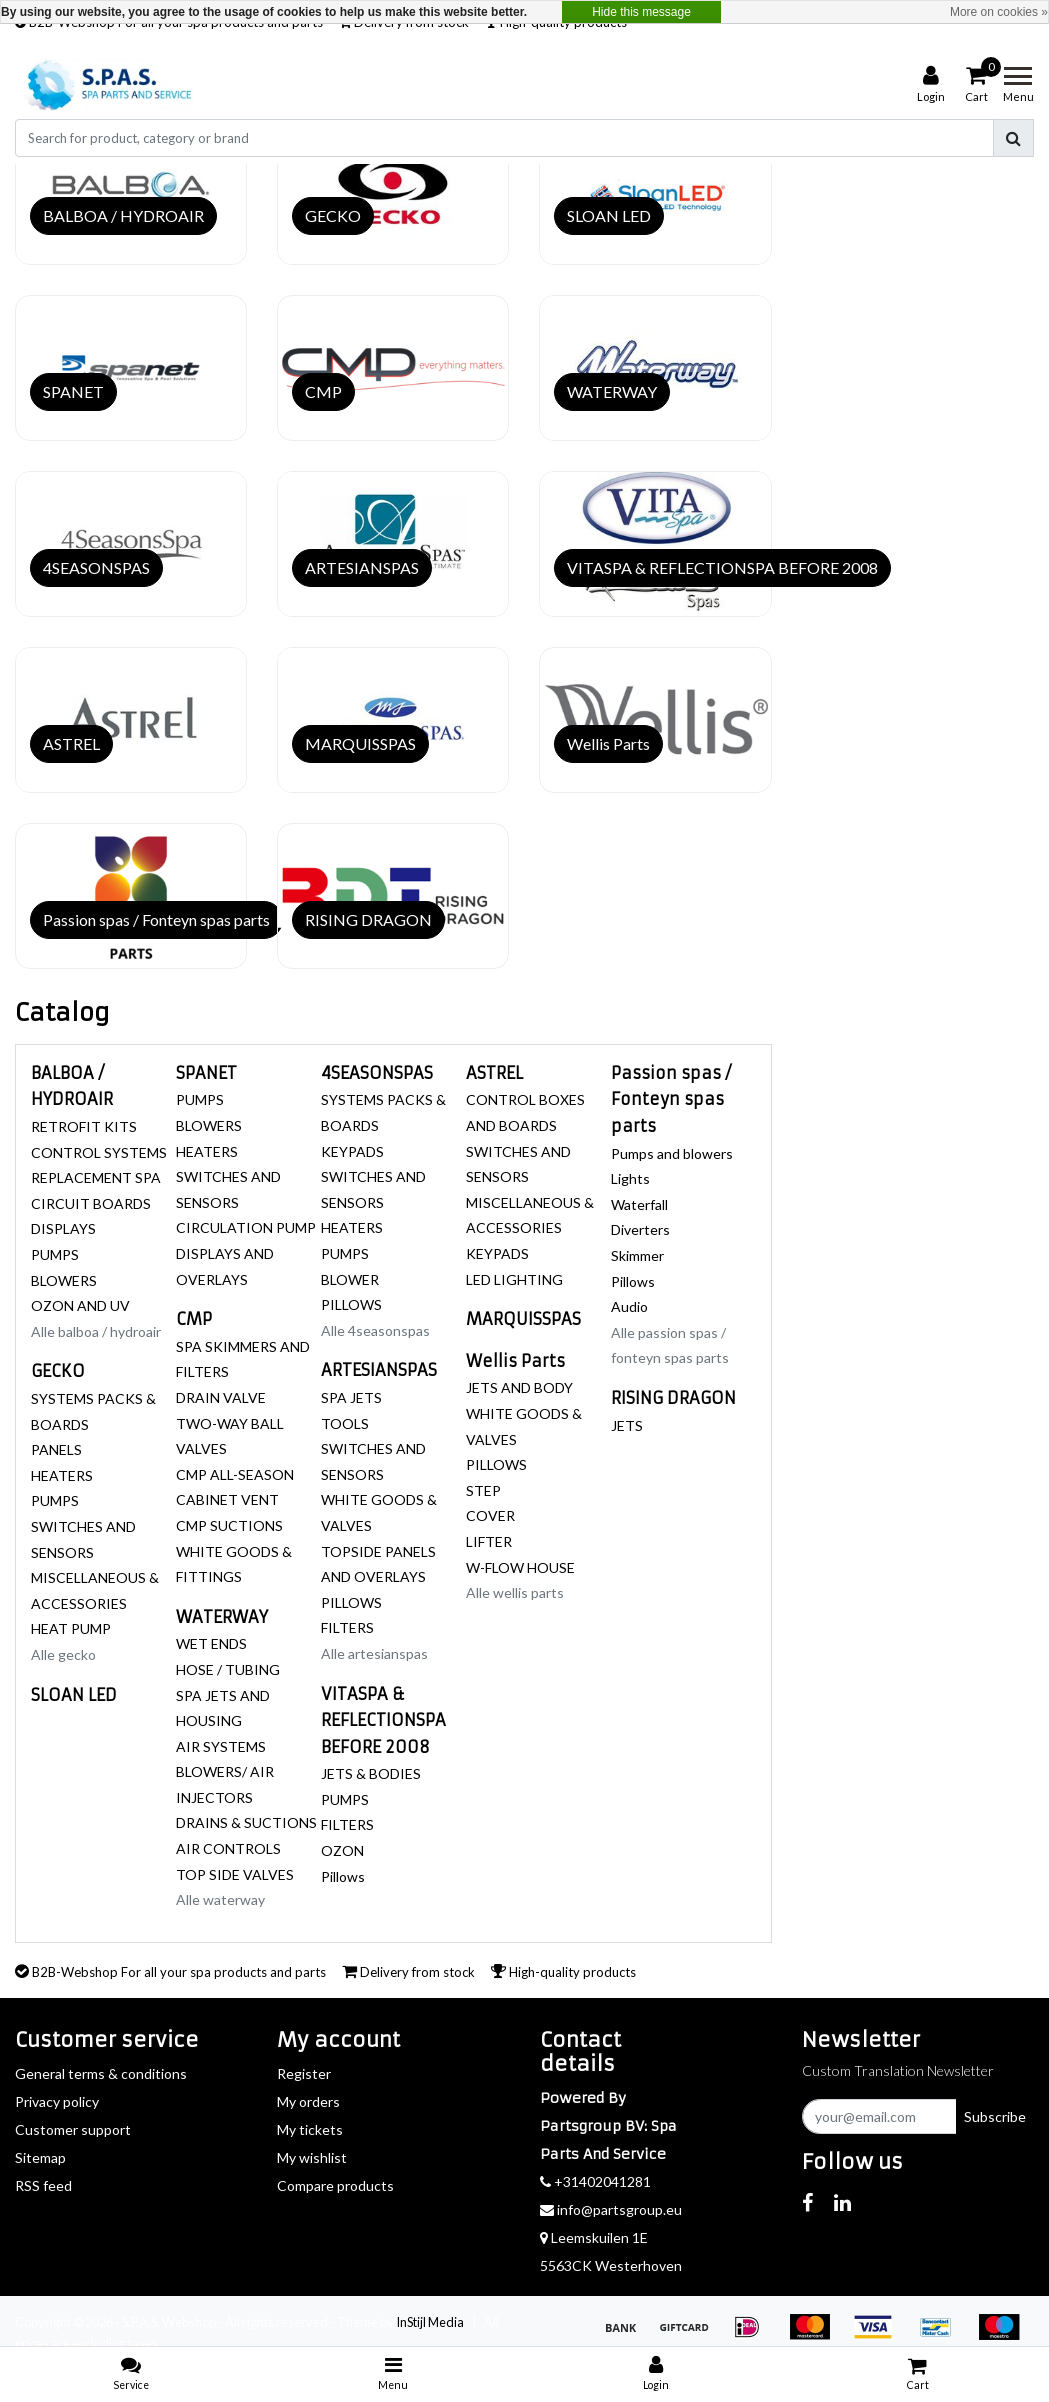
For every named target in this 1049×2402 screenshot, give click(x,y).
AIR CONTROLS (228, 1848)
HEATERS (62, 1475)
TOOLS (345, 1423)
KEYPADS (352, 1151)
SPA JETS (351, 1397)
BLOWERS (64, 1280)
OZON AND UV (80, 1305)
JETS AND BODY (519, 1387)
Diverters (640, 1229)
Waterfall (639, 1204)
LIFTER (489, 1541)
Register (304, 2073)
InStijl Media (430, 2322)
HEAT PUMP (71, 1628)
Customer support (73, 2129)
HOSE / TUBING (228, 1669)
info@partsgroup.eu (611, 2209)
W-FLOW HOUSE (520, 1567)
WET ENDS (211, 1643)
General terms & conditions (101, 2073)
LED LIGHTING (514, 1279)
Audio (629, 1306)
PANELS (56, 1449)
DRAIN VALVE (221, 1397)
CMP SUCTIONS (229, 1525)
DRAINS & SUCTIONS (246, 1822)
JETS (627, 1425)
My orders (308, 2101)
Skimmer (637, 1255)
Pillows (343, 1876)
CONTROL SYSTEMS (99, 1152)
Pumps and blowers (672, 1153)
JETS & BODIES (371, 1773)
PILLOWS (351, 1304)
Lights (630, 1178)
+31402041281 (595, 2181)
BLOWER (350, 1279)
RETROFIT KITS (84, 1126)
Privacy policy (57, 2101)
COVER (490, 1515)
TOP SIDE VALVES (235, 1874)
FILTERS (347, 1627)
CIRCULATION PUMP (246, 1227)
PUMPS (55, 1254)
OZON (342, 1850)
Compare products (335, 2185)
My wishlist (312, 2157)
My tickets (310, 2129)
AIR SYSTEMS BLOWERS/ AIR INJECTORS (225, 1772)
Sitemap (40, 2157)
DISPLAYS (63, 1228)
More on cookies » (999, 12)
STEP (483, 1490)
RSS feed (43, 2185)
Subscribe (995, 2116)
